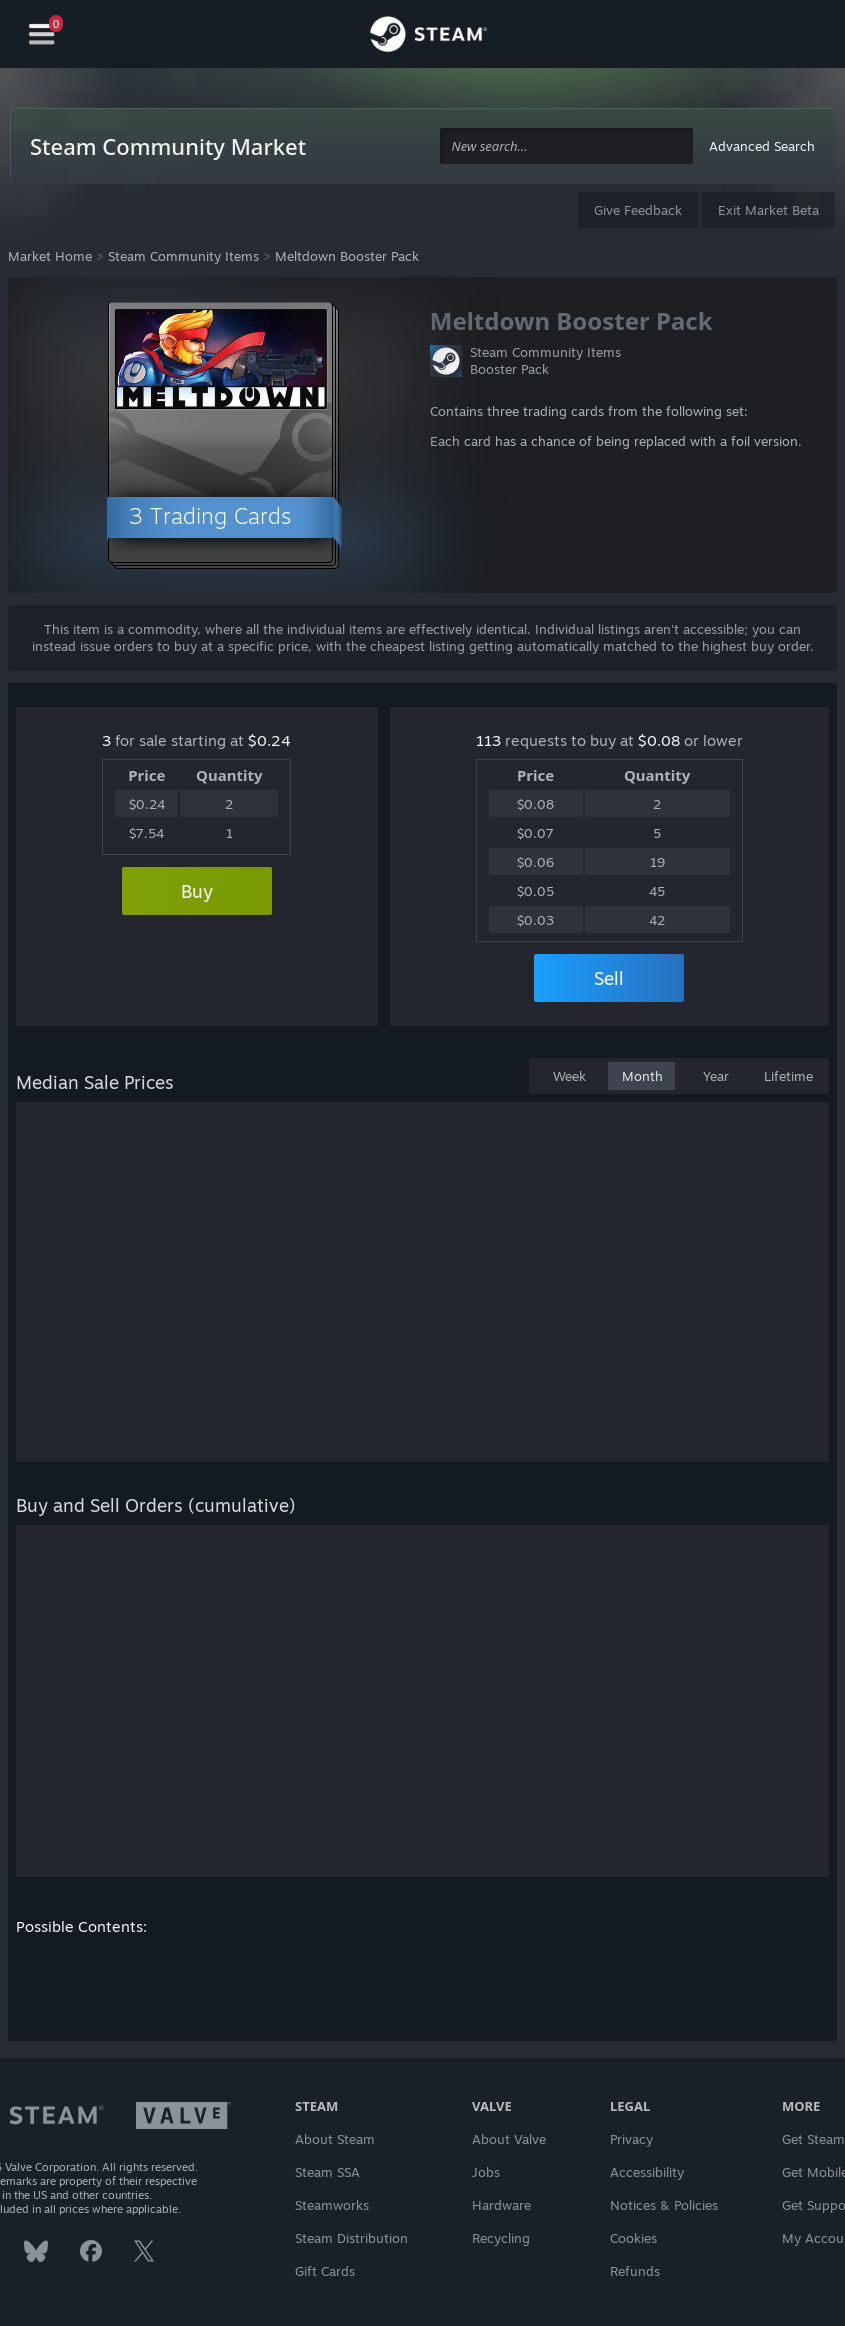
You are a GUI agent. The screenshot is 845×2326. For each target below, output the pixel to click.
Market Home (50, 256)
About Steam (335, 2139)
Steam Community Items (183, 256)
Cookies (633, 2238)
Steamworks (332, 2205)
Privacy (631, 2139)
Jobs (486, 2172)
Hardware (501, 2205)
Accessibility (647, 2172)
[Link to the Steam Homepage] (428, 37)
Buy (197, 891)
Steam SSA (327, 2172)
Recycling (501, 2238)
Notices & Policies (664, 2205)
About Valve (509, 2139)
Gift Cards (325, 2271)
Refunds (635, 2271)
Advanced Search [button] (762, 146)
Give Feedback (638, 210)
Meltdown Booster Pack (347, 256)
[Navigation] (42, 34)
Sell (609, 978)
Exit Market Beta (768, 210)
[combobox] (567, 146)
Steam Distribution (351, 2238)
